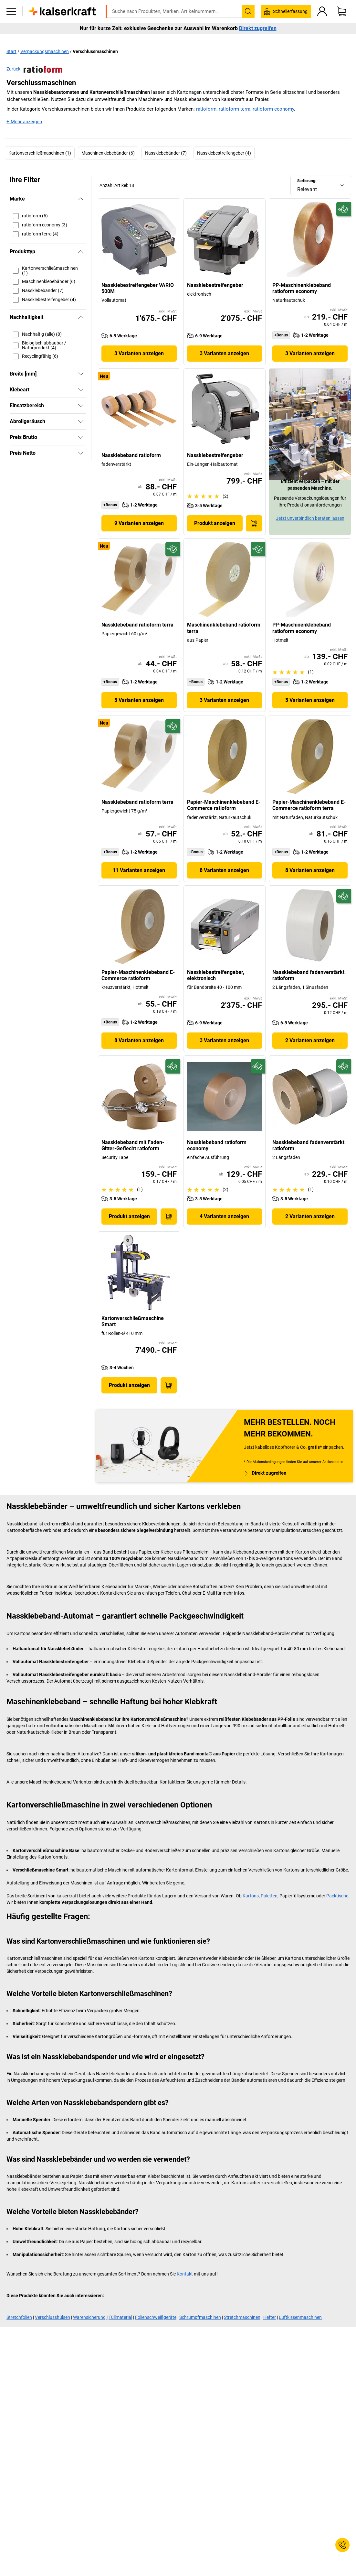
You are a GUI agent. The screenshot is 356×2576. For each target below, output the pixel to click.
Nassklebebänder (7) (166, 153)
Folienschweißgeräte (155, 2317)
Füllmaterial (120, 2317)
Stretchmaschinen (242, 2317)
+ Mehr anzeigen (24, 122)
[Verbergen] (80, 198)
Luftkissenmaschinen (300, 2317)
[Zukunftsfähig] (343, 209)
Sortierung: (306, 181)
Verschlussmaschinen (95, 51)
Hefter (269, 2317)
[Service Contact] (342, 2545)
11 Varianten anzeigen (139, 870)
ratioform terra (234, 109)
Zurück (34, 69)
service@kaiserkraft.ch (285, 4)
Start (11, 51)
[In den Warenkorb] (254, 523)
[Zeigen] (80, 373)
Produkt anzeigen (214, 523)
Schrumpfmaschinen (200, 2317)
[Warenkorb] (341, 21)
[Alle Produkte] (11, 21)
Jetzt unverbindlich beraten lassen (310, 517)
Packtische (337, 1895)
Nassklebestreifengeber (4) (224, 153)
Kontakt (185, 2273)
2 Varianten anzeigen (310, 1040)
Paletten (269, 1895)
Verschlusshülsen (52, 2317)
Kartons (251, 1895)
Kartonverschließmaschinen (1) (39, 153)
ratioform (206, 109)
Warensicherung (90, 2317)
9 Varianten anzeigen (139, 523)
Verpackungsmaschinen (44, 51)
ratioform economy (273, 109)
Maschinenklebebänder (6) (108, 153)
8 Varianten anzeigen (224, 870)
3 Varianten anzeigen (139, 353)
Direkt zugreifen (258, 38)
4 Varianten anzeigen (224, 1216)
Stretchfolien (19, 2317)
